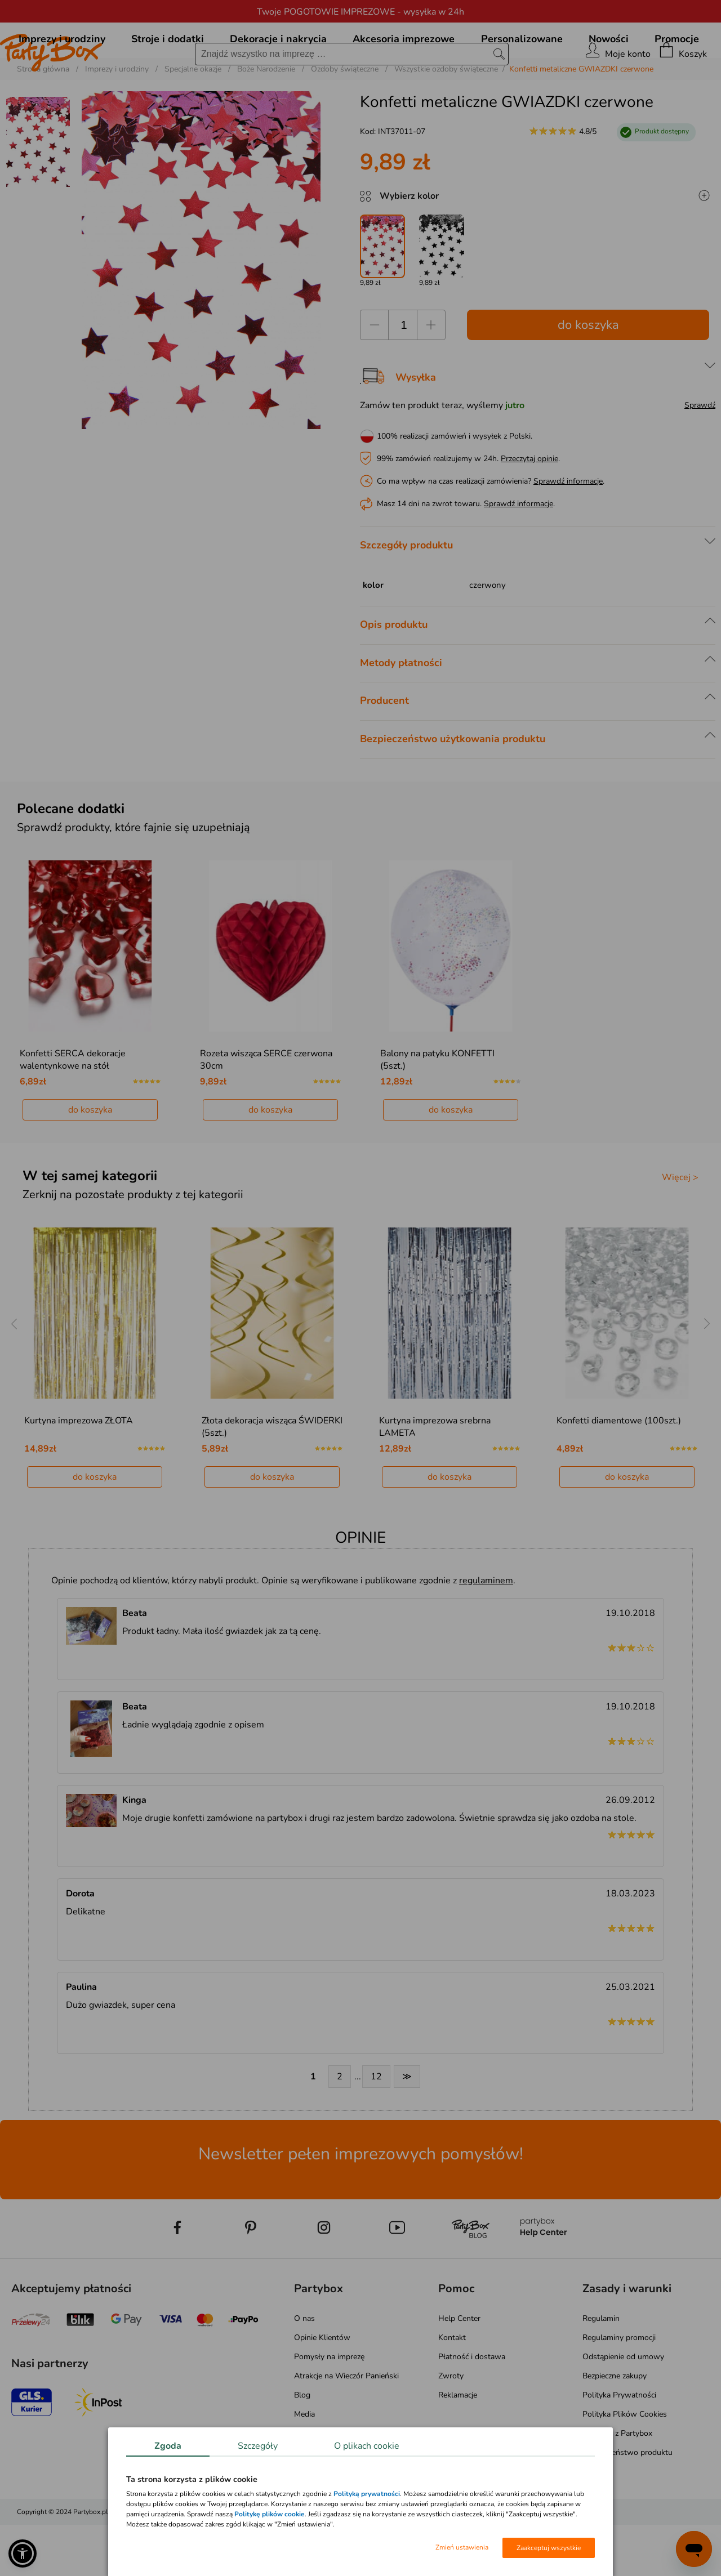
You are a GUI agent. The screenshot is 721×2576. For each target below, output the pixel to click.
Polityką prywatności (366, 2493)
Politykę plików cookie (269, 2514)
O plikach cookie (366, 2446)
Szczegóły (258, 2446)
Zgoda (167, 2446)
